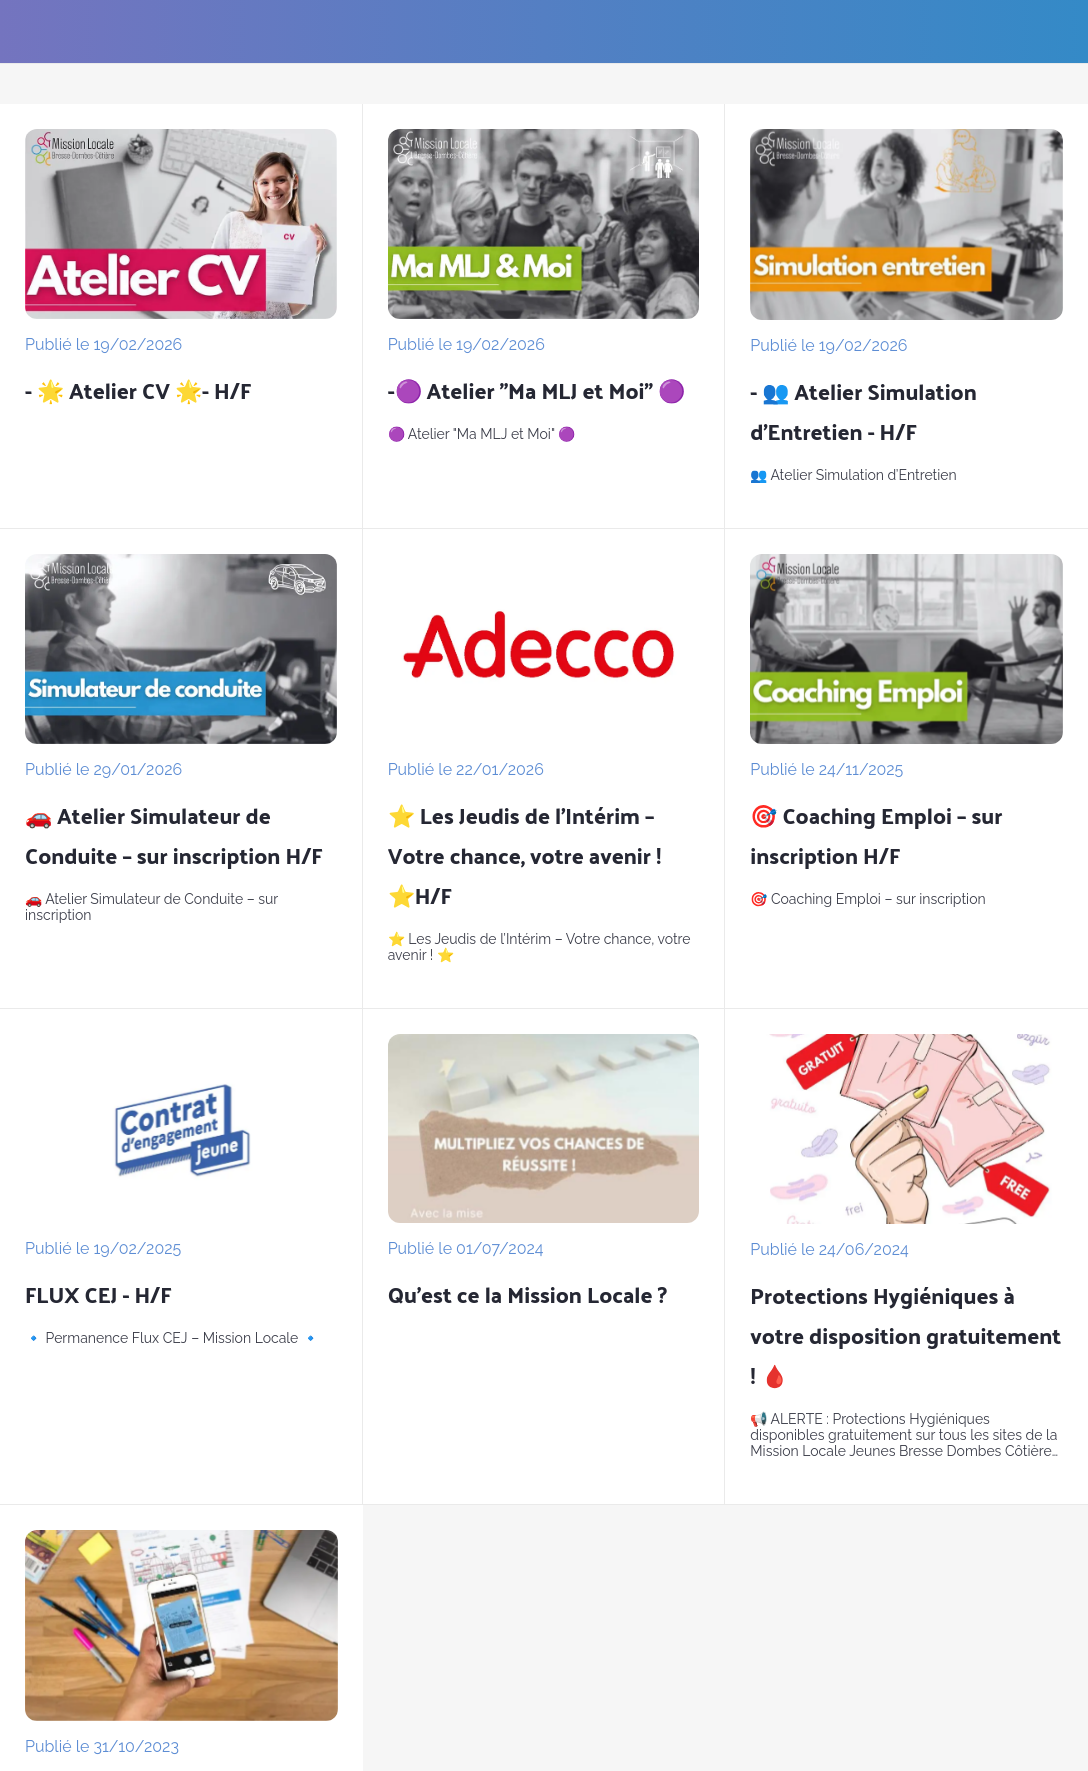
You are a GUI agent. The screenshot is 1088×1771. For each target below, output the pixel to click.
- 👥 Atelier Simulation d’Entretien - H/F (863, 411)
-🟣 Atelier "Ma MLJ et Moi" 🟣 (536, 390)
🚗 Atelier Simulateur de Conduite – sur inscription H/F (174, 835)
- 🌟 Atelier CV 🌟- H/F (138, 390)
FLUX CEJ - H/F (98, 1294)
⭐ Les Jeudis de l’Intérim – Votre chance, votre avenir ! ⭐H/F (525, 855)
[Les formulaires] (1036, 32)
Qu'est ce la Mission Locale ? (528, 1294)
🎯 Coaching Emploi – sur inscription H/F (876, 835)
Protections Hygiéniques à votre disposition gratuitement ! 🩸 (905, 1335)
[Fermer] (32, 32)
